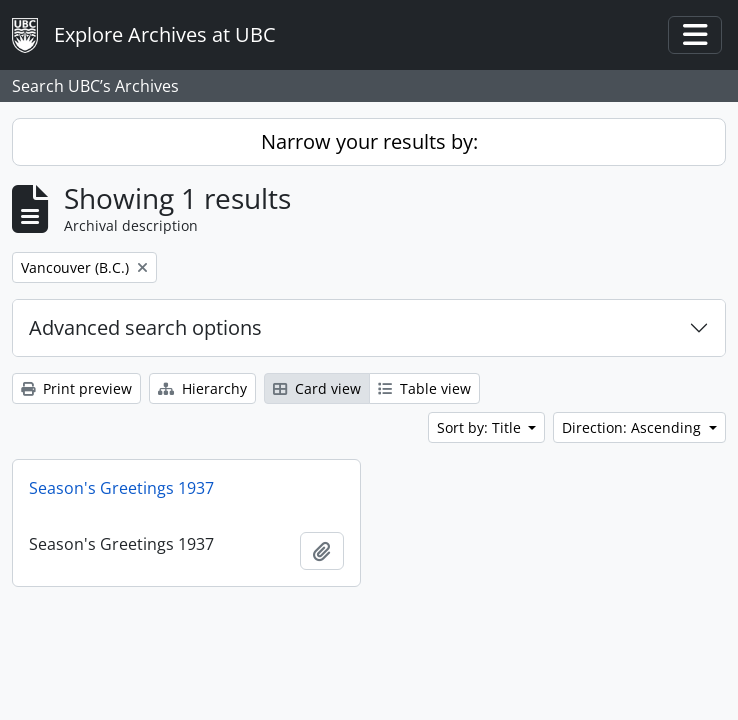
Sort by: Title (481, 427)
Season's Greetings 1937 (121, 488)
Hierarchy (202, 388)
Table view (424, 388)
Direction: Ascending (633, 427)
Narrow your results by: (369, 141)
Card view (317, 388)
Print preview (76, 388)
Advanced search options (145, 327)
